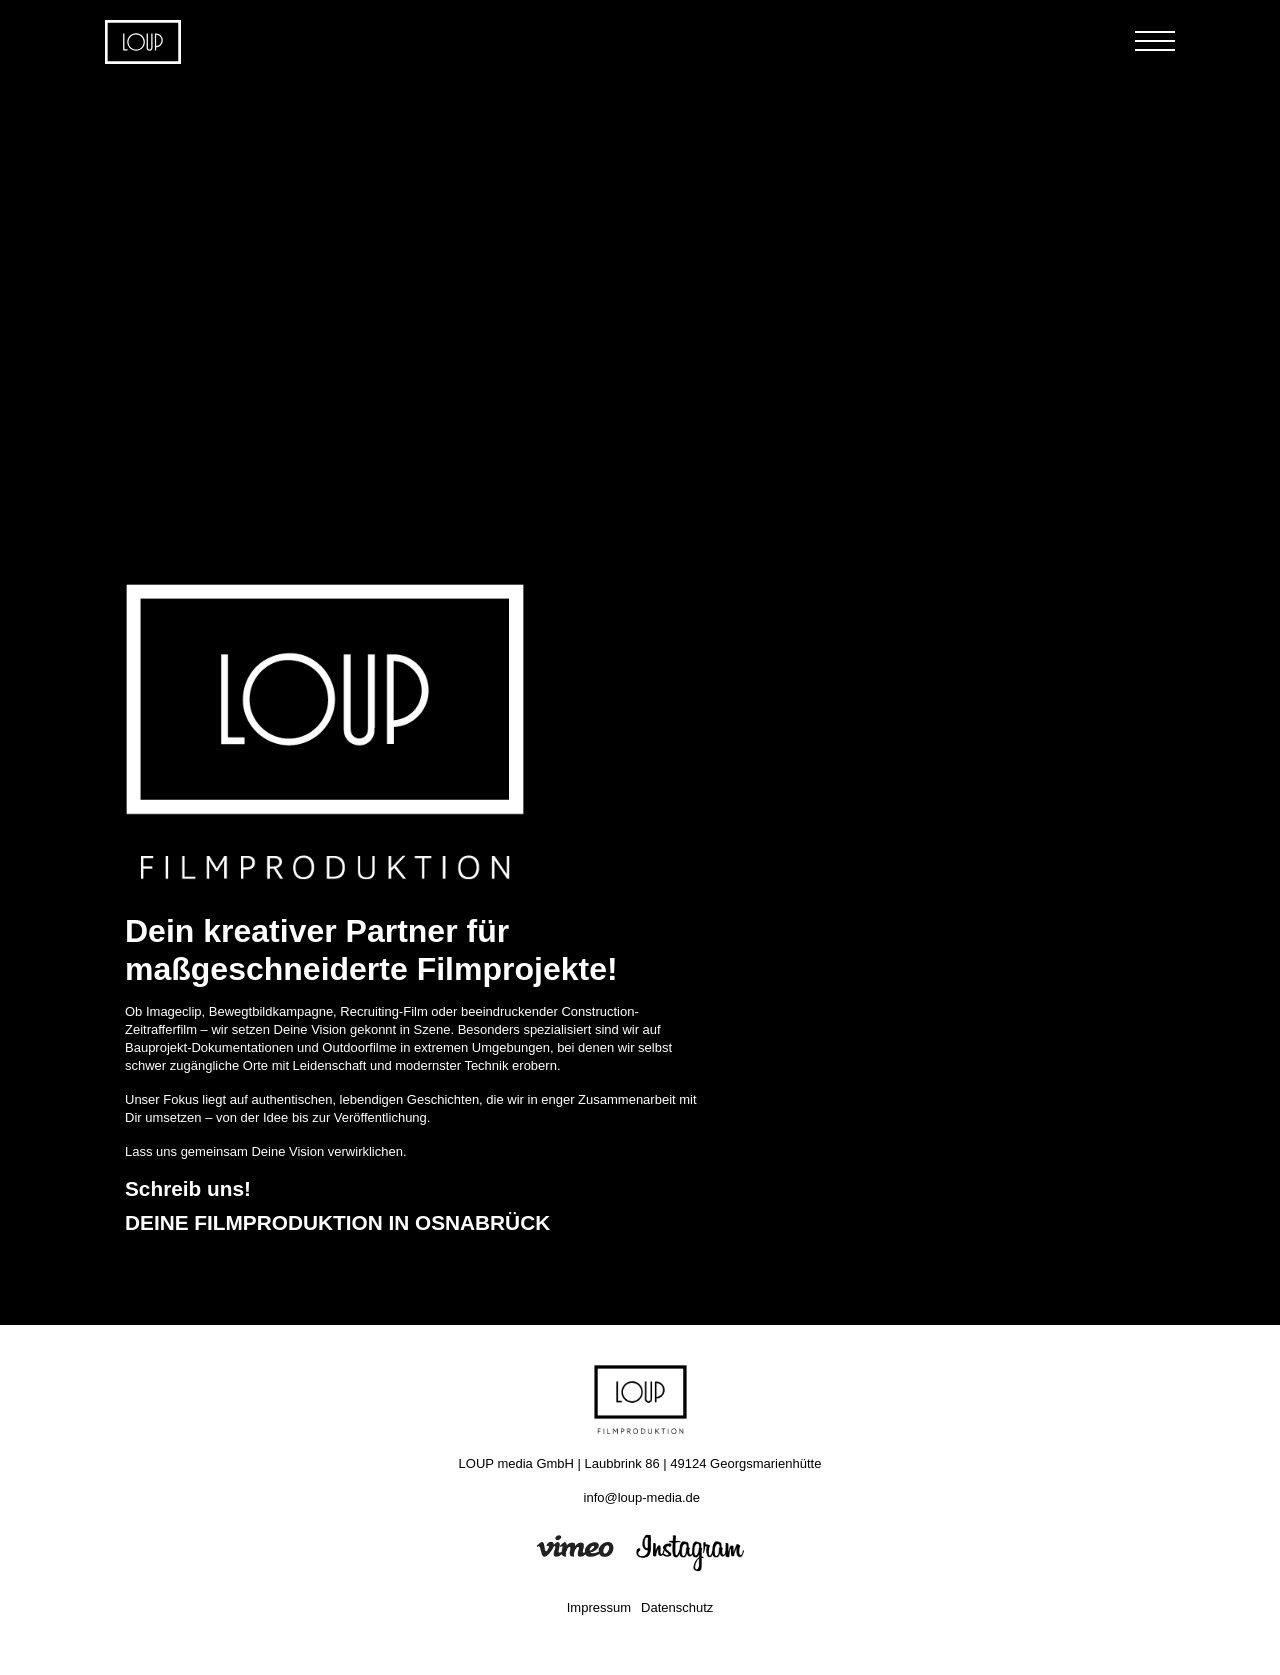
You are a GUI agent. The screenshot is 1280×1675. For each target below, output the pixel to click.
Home (143, 42)
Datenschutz (677, 1607)
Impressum (599, 1607)
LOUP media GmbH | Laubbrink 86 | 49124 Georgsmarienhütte (640, 1463)
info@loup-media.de (642, 1497)
